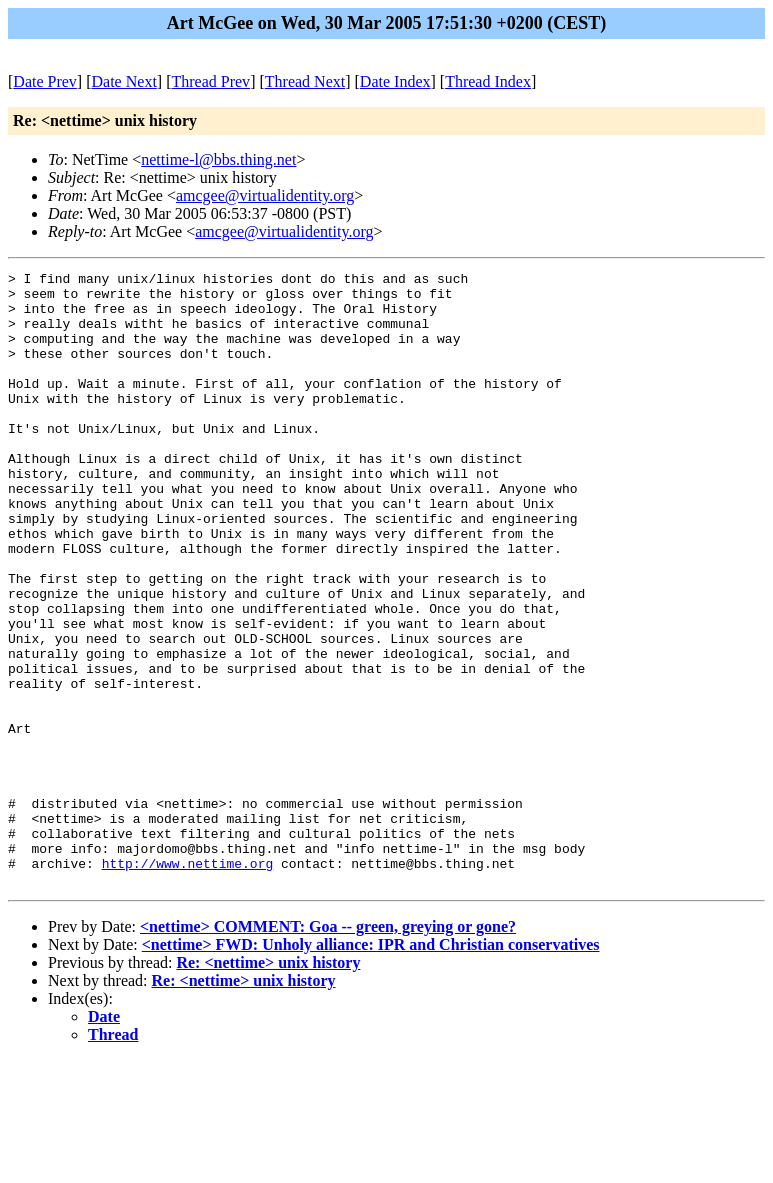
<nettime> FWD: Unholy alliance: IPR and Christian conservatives (371, 1067)
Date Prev (45, 81)
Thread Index (488, 81)
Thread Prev (210, 81)
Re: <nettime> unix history (268, 1085)
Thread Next (305, 81)
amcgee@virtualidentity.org (265, 195)
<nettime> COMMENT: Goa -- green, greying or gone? (328, 1049)
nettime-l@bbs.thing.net (218, 159)
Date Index (395, 81)
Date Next (124, 81)
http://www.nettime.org (188, 983)
